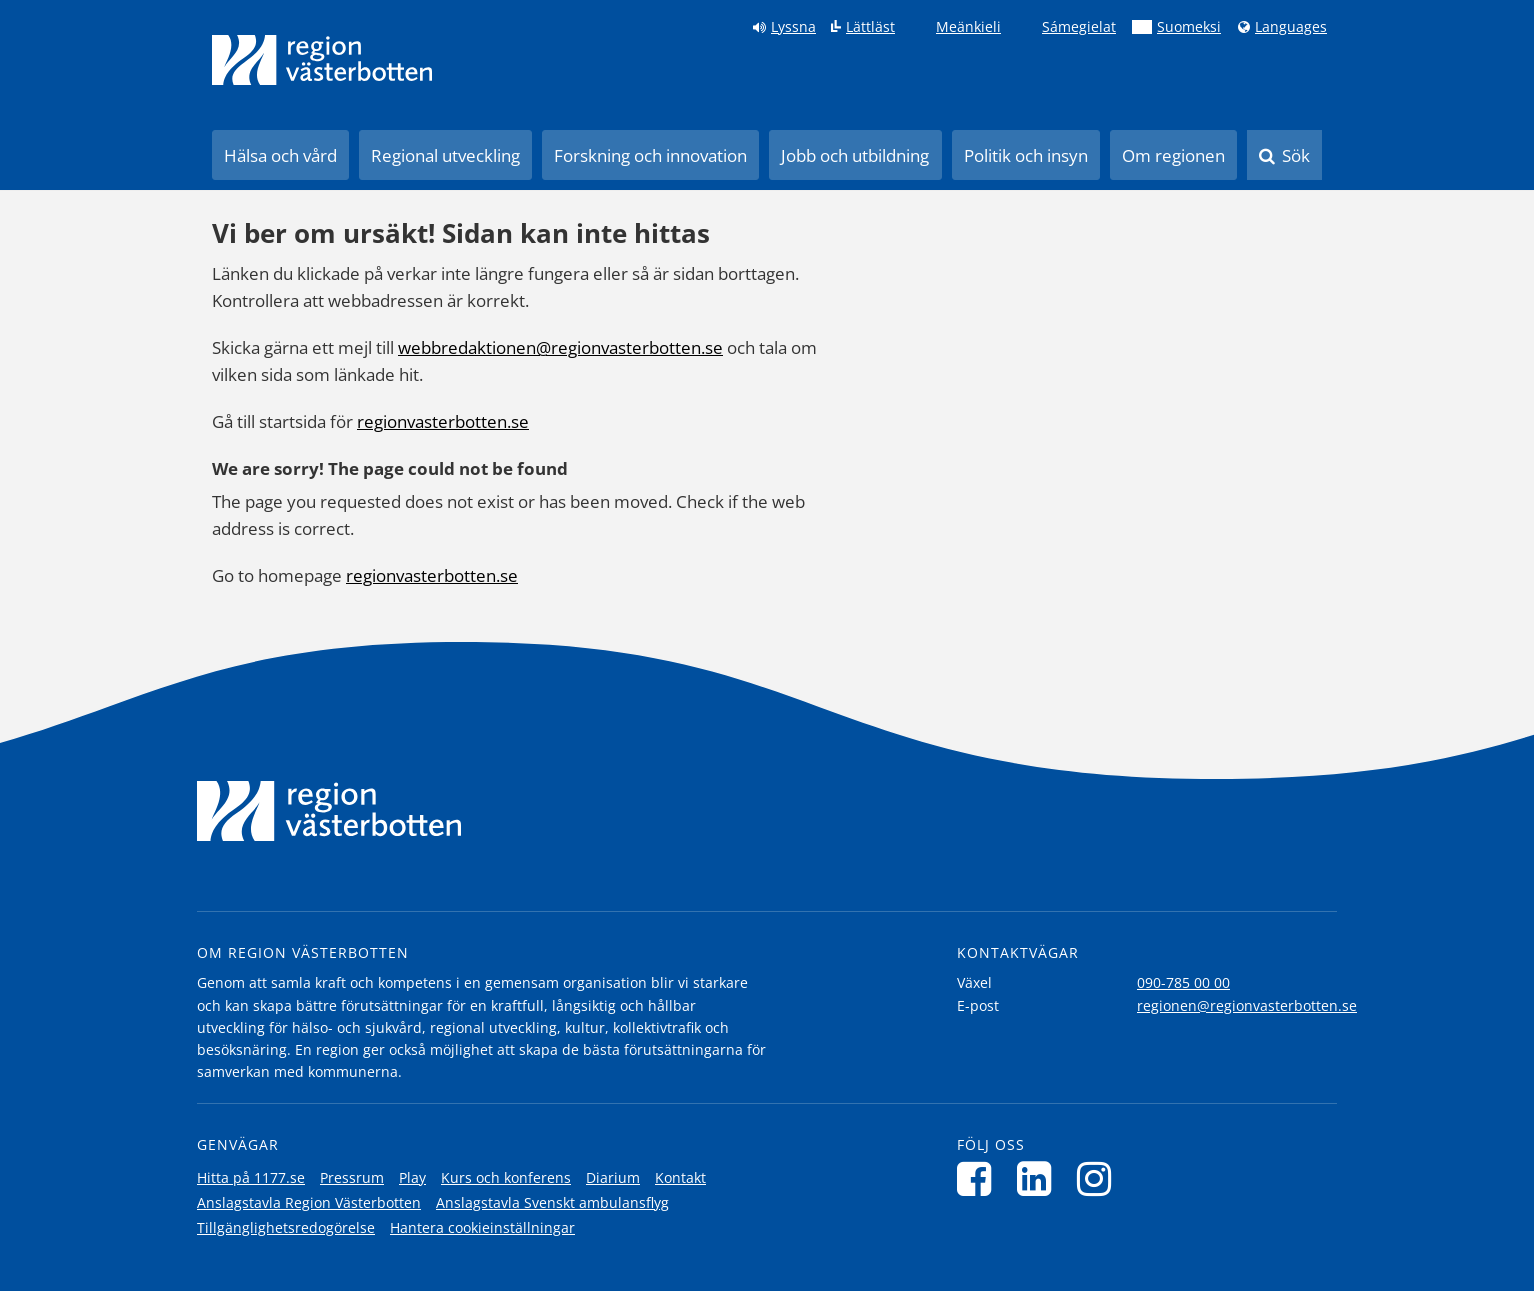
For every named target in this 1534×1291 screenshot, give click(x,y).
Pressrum (352, 1177)
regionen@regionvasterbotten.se (1247, 1005)
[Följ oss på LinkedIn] (1039, 1178)
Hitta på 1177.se (251, 1177)
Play (412, 1177)
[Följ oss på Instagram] (1099, 1178)
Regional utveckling (445, 155)
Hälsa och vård (280, 155)
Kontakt (680, 1177)
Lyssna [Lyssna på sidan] (793, 27)
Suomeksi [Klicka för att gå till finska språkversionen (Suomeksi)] (1189, 27)
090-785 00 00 (1183, 982)
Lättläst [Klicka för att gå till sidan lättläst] (870, 27)
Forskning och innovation (650, 155)
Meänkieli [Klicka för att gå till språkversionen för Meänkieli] (968, 27)
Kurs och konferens (506, 1177)
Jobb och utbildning (855, 155)
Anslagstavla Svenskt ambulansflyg (552, 1202)
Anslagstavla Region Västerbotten (309, 1202)
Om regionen (1173, 155)
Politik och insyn (1026, 155)
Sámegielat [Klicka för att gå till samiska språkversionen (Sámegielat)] (1079, 27)
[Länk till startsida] (322, 60)
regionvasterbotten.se (443, 421)
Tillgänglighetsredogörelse (286, 1227)
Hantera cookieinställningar (482, 1227)
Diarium (613, 1177)
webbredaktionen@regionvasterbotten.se (560, 347)
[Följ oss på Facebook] (979, 1178)
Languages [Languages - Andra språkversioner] (1291, 27)
